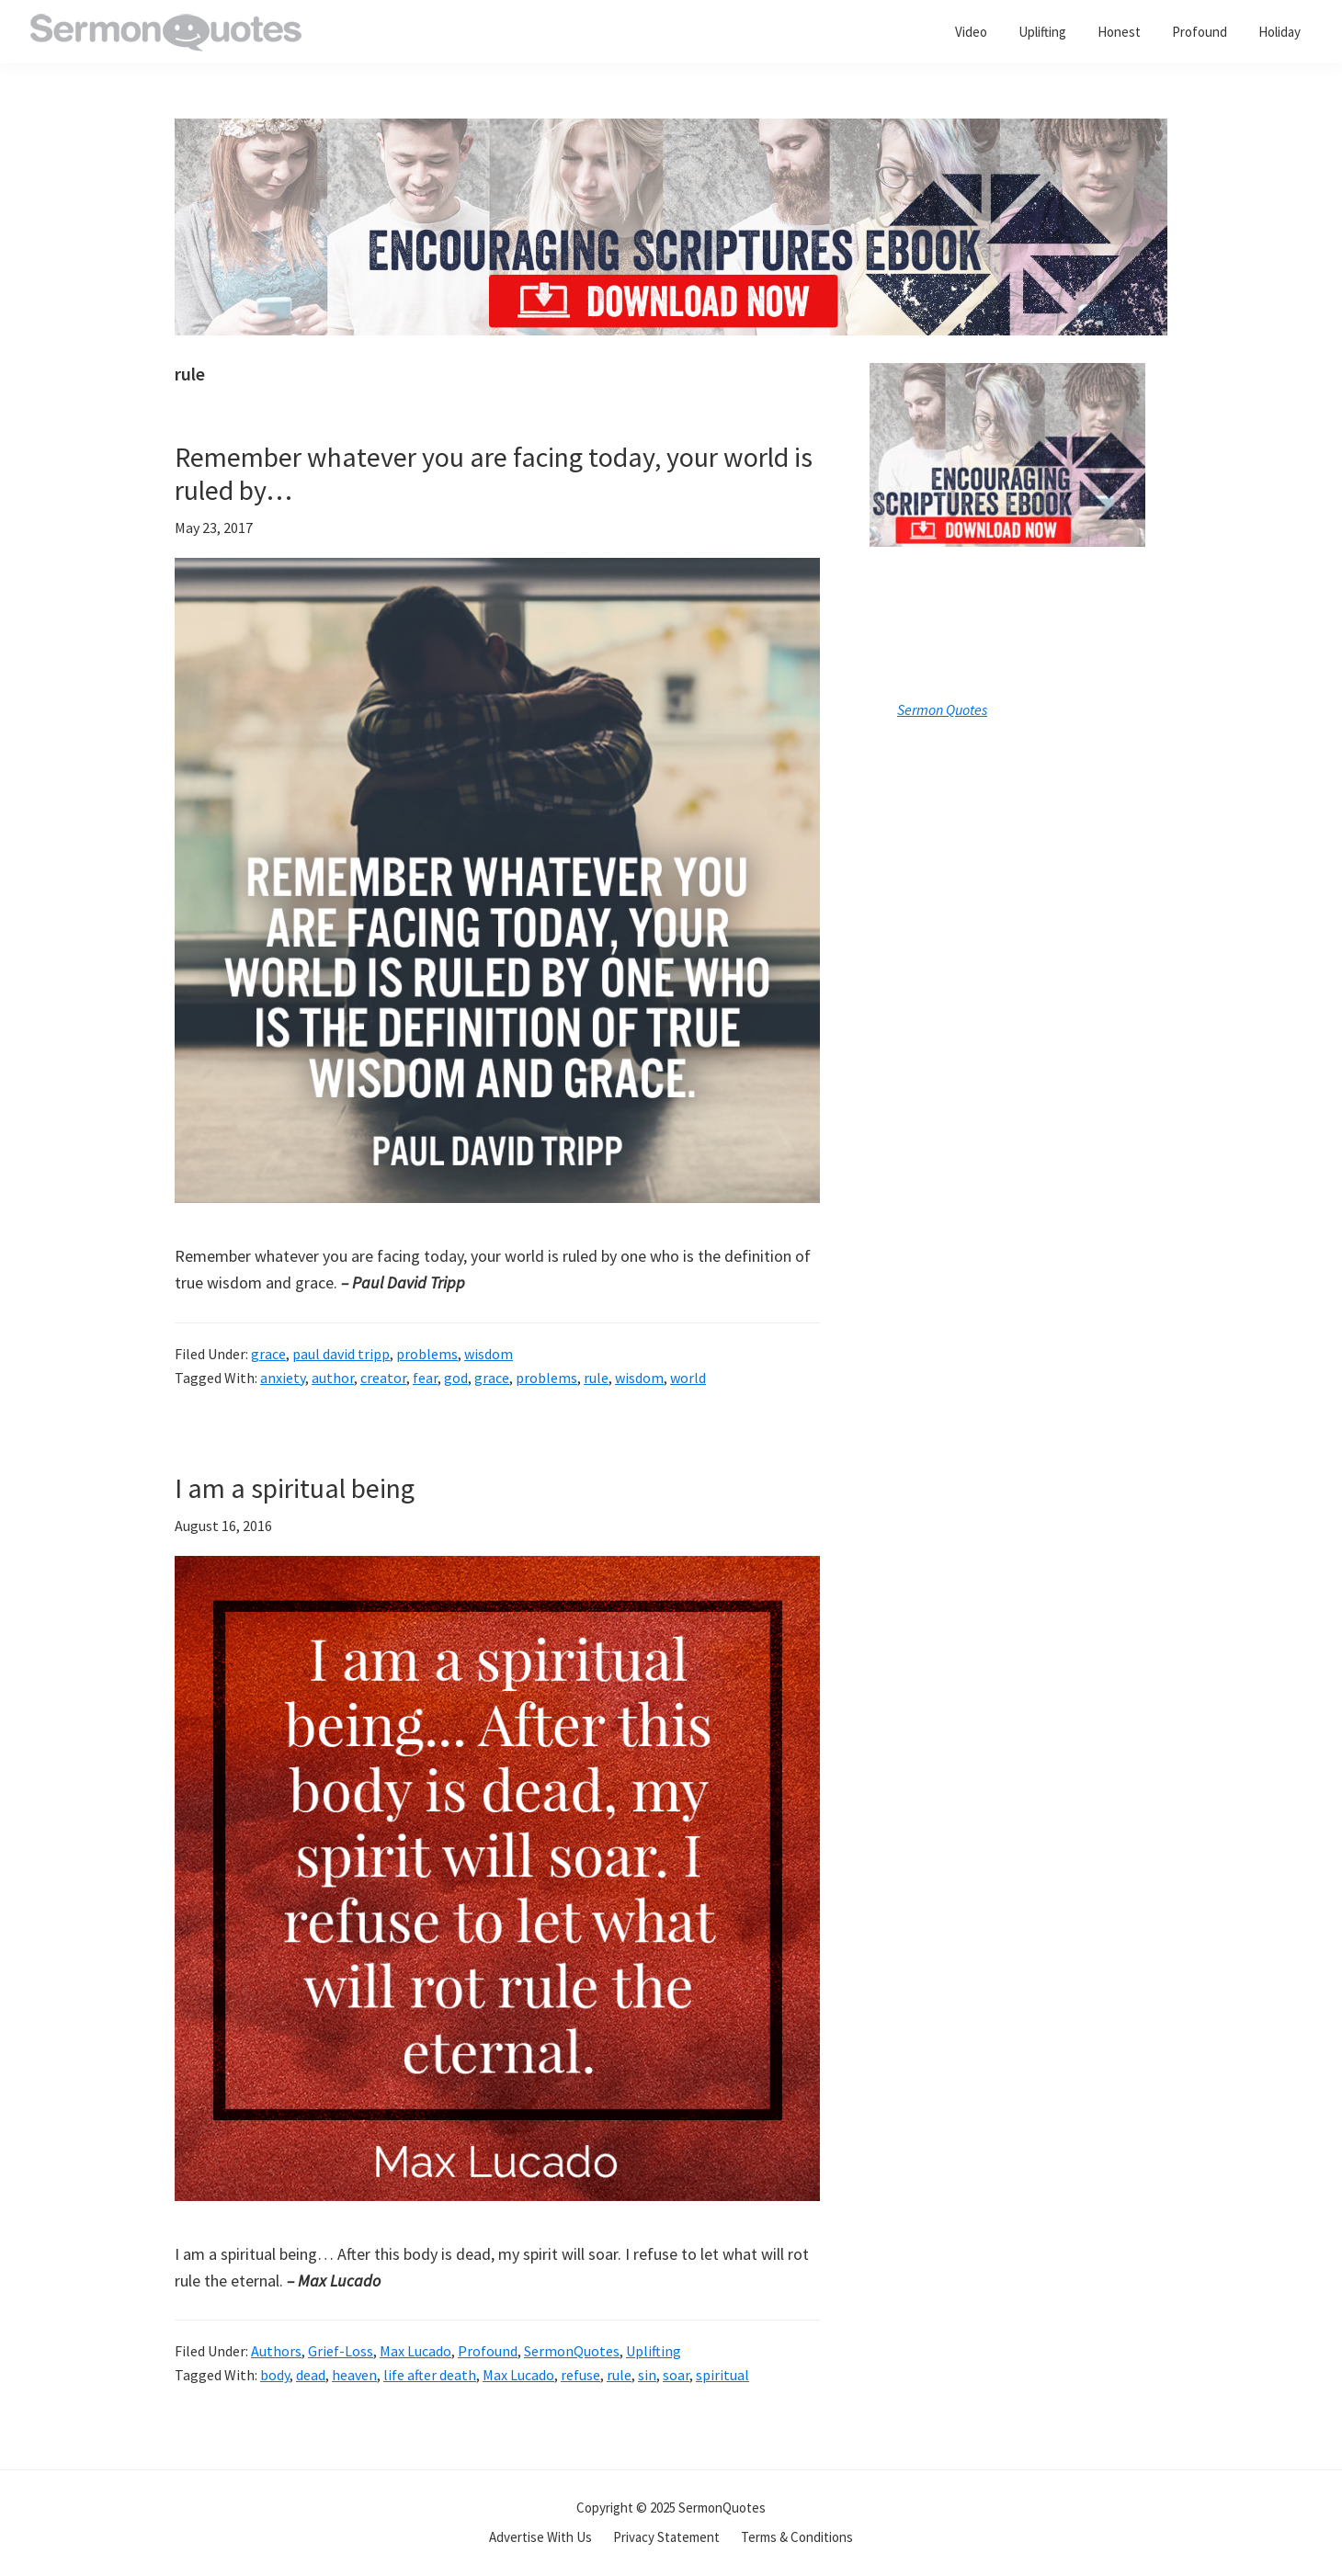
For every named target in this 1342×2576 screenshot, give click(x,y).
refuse (580, 2375)
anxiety (282, 1377)
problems (427, 1354)
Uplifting (653, 2351)
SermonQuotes (572, 2351)
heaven (354, 2375)
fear (425, 1377)
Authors (276, 2351)
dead (310, 2375)
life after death (429, 2375)
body (275, 2375)
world (688, 1377)
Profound (487, 2351)
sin (647, 2375)
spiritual (722, 2375)
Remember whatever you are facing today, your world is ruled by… (494, 473)
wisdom (488, 1354)
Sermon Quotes (942, 709)
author (333, 1377)
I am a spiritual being (295, 1487)
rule (596, 1377)
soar (676, 2375)
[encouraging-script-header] (671, 131)
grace (268, 1354)
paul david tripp (341, 1354)
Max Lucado (415, 2351)
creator (383, 1377)
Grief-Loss (340, 2351)
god (456, 1377)
